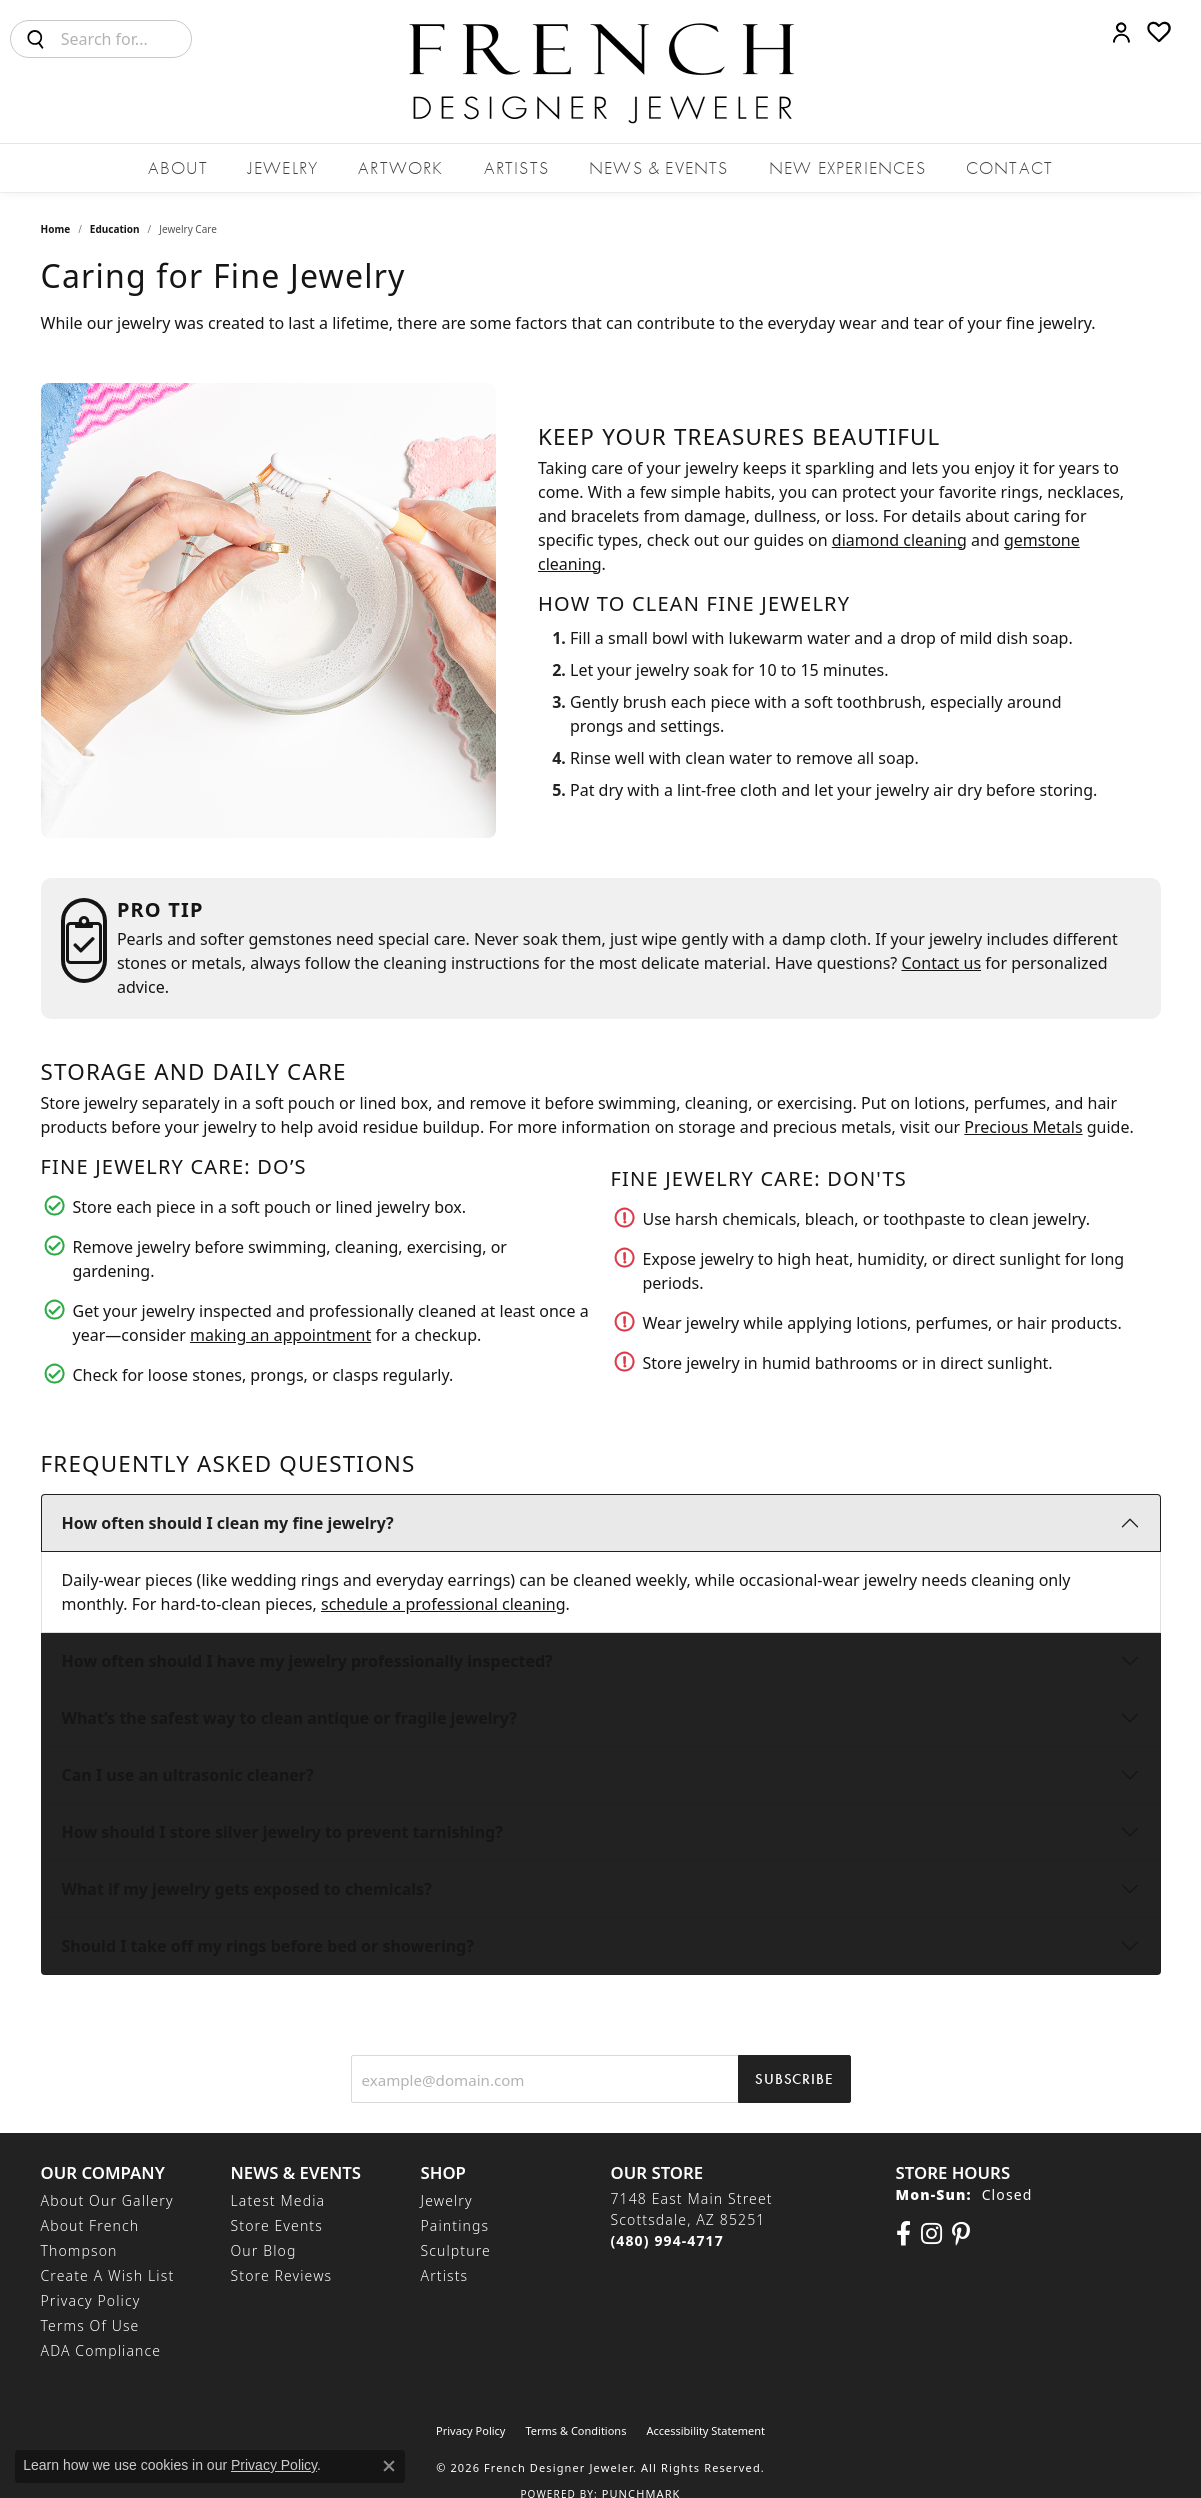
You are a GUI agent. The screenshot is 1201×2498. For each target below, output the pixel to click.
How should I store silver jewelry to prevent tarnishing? (282, 1832)
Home (56, 229)
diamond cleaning (899, 540)
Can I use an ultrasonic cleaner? (188, 1775)
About (178, 167)
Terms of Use (90, 2325)
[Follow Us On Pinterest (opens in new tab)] (961, 2234)
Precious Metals (1023, 1127)
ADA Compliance (101, 2350)
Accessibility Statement (705, 2430)
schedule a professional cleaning (443, 1604)
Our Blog (264, 2250)
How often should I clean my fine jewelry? (228, 1523)
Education (115, 229)
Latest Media (278, 2200)
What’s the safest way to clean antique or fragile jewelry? (289, 1718)
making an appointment (280, 1335)
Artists (516, 167)
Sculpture (456, 2250)
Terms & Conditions (575, 2430)
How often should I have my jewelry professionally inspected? (307, 1661)
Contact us (941, 963)
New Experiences (847, 167)
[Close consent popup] (389, 2466)
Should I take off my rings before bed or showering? (268, 1946)
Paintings (455, 2225)
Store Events (277, 2225)
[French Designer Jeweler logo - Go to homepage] (601, 71)
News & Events (659, 167)
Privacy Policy (91, 2300)
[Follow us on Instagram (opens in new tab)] (931, 2234)
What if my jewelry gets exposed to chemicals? (247, 1889)
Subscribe (794, 2079)
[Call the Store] (667, 2240)
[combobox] (126, 39)
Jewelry (283, 167)
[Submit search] (36, 39)
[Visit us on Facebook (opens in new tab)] (903, 2234)
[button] (1121, 32)
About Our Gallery (107, 2200)
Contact (1009, 167)
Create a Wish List (108, 2275)
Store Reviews (282, 2275)
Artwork (400, 167)
